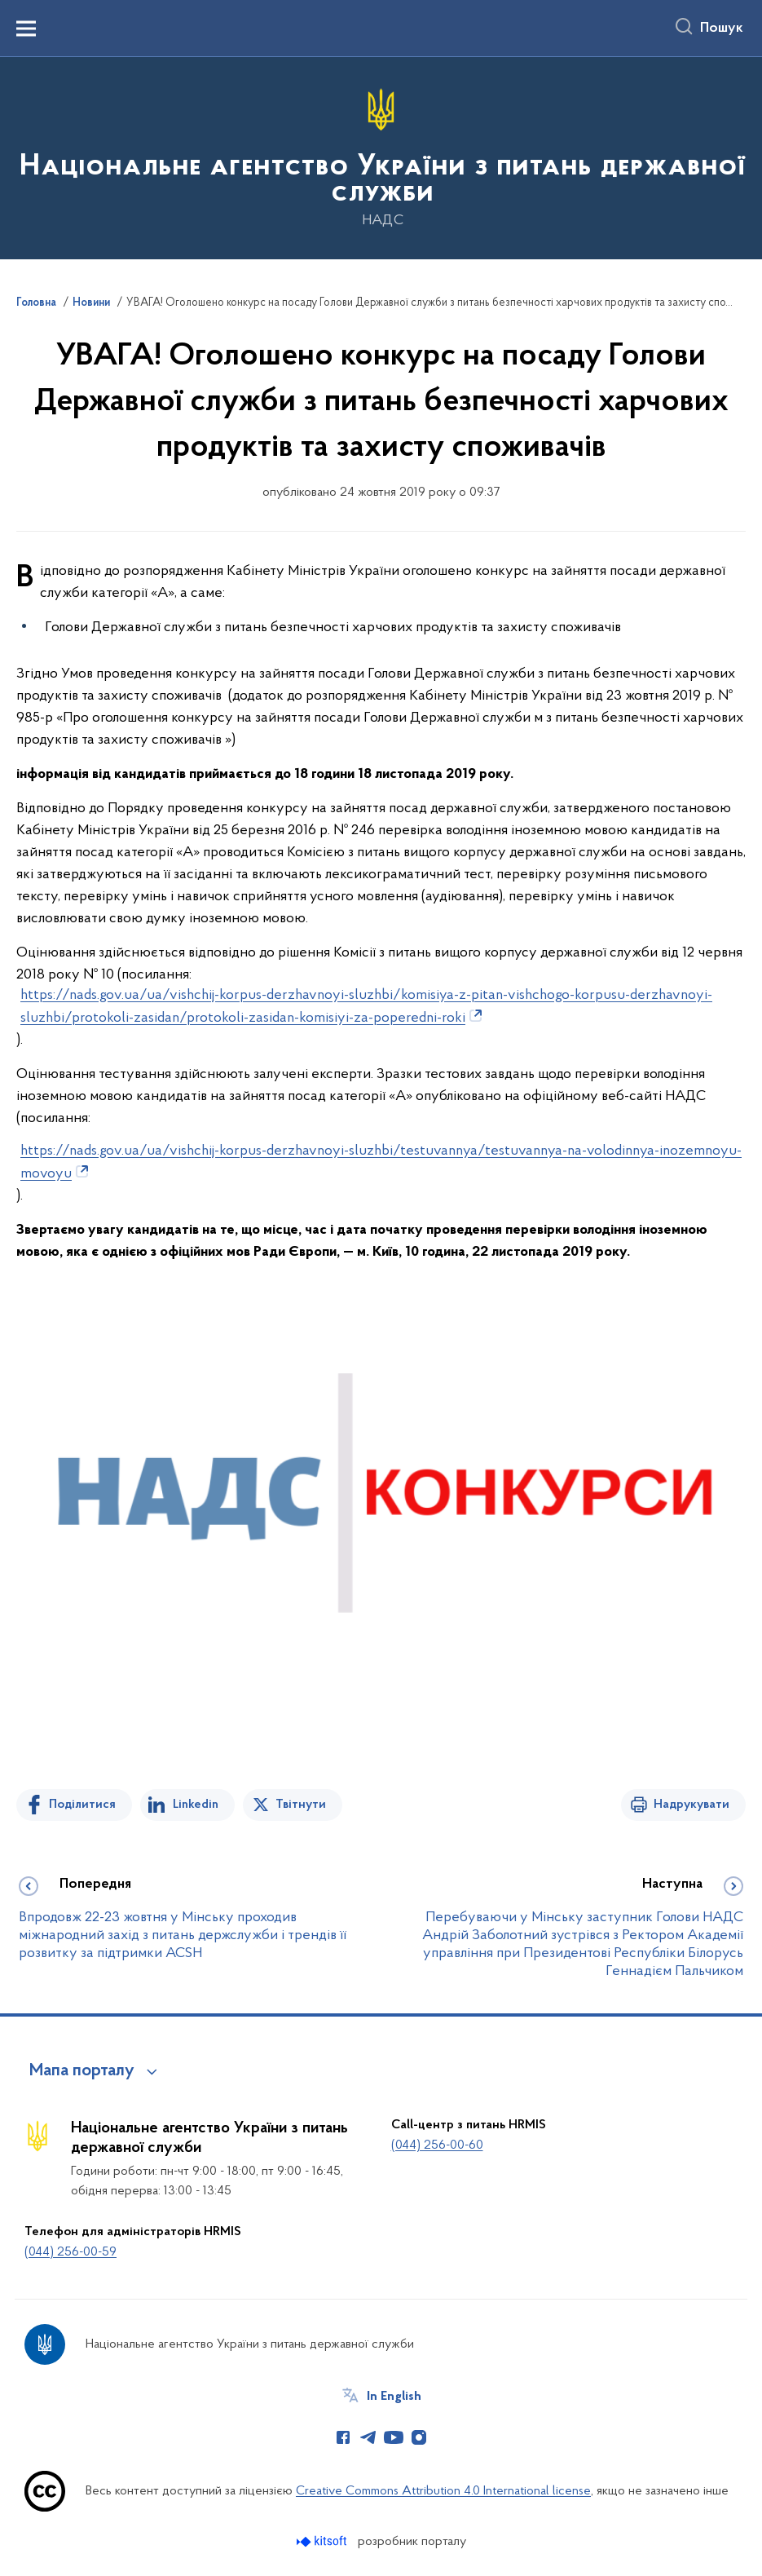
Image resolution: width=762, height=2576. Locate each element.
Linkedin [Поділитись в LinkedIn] (195, 1804)
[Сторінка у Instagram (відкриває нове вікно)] (419, 2437)
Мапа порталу (81, 2071)
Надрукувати (691, 1804)
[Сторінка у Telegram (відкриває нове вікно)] (368, 2437)
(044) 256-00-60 (437, 2145)
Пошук (721, 28)
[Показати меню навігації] (26, 28)
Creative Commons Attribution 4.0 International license (443, 2491)
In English (394, 2396)
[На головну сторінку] (381, 157)
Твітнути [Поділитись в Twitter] (300, 1804)
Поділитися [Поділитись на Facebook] (82, 1804)
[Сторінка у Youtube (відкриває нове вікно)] (393, 2437)
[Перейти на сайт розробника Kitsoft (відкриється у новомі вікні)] (323, 2541)
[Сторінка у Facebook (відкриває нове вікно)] (343, 2437)
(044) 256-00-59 (70, 2252)
